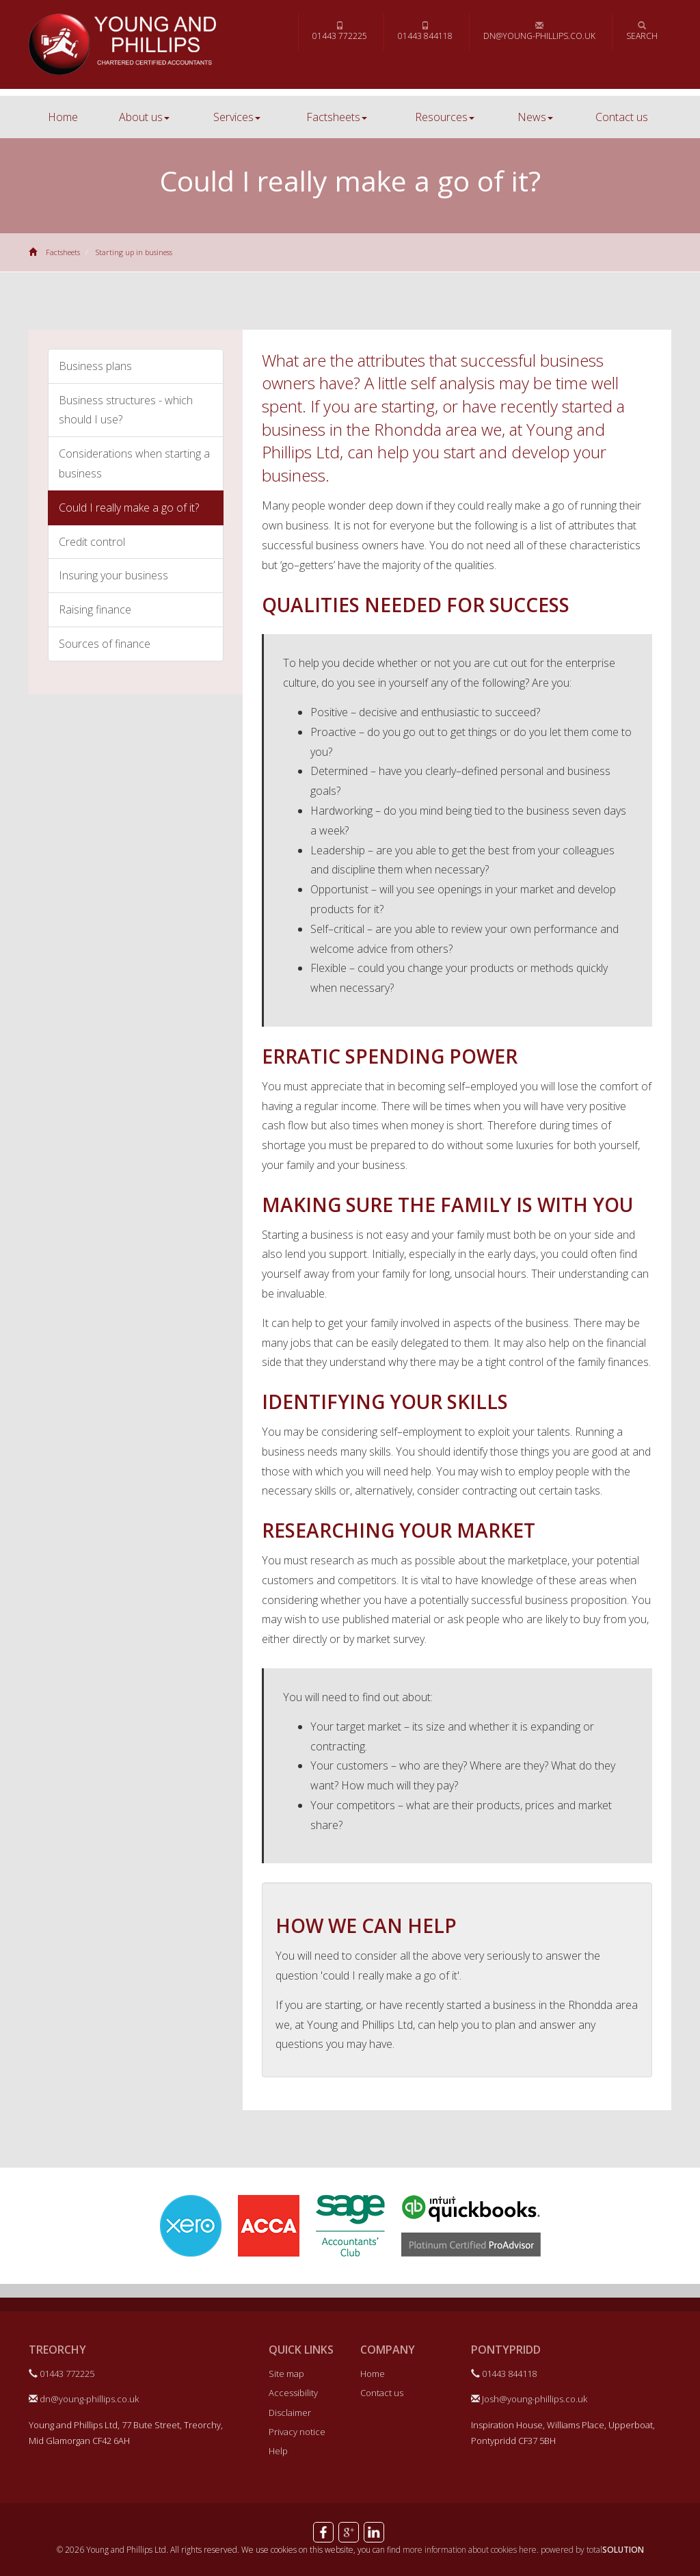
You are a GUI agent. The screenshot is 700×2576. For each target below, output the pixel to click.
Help (278, 2451)
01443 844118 (425, 31)
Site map (286, 2373)
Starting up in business (134, 252)
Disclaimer (290, 2412)
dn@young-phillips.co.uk (539, 31)
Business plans (95, 365)
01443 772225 (339, 31)
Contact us (621, 116)
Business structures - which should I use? (126, 410)
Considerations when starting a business (134, 463)
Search (642, 31)
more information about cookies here (470, 2549)
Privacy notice (297, 2432)
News (535, 116)
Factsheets (336, 116)
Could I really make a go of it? (129, 507)
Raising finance (95, 609)
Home (63, 116)
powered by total (592, 2549)
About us (144, 116)
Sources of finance (104, 643)
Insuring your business (113, 575)
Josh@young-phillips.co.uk (529, 2399)
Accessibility (293, 2393)
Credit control (92, 541)
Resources (444, 116)
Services (236, 116)
